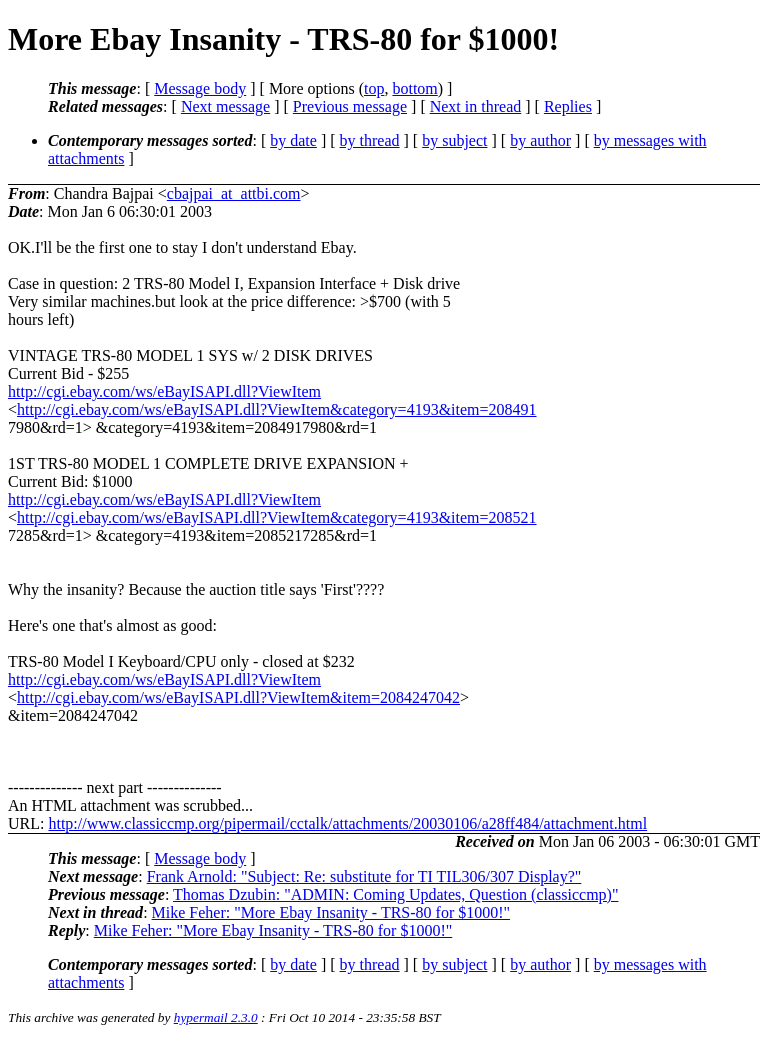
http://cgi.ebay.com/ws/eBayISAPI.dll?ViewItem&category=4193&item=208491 (277, 409)
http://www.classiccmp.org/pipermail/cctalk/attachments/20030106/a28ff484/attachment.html (347, 823)
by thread (370, 140)
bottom (414, 88)
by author (540, 140)
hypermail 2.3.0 (216, 1017)
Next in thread (476, 106)
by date (293, 140)
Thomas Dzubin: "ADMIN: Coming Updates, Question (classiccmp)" (395, 894)
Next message (225, 106)
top (374, 88)
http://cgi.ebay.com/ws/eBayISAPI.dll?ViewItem (164, 391)
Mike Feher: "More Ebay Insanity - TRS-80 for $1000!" (331, 912)
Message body (200, 88)
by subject (454, 140)
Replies (568, 106)
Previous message (350, 106)
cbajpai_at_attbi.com (234, 193)
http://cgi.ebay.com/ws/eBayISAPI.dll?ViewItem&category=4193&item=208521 (277, 517)
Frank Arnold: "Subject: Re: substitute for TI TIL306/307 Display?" (364, 876)
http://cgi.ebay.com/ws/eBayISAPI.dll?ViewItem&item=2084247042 (238, 697)
